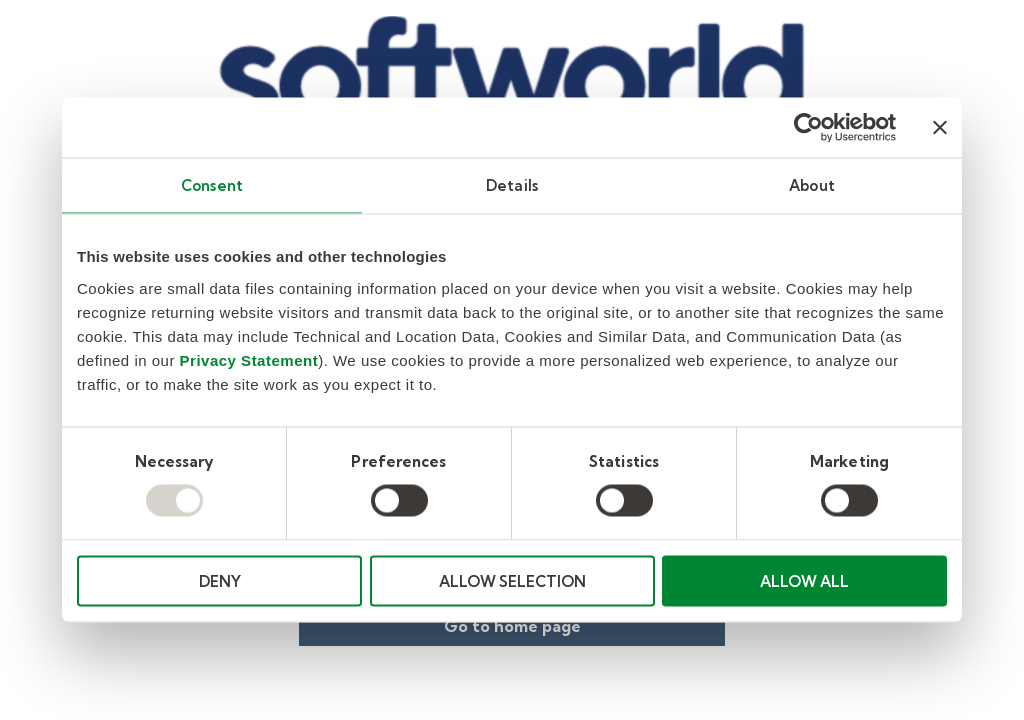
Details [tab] (512, 185)
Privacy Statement (249, 359)
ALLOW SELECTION (512, 580)
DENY (220, 580)
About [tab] (812, 185)
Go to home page (512, 626)
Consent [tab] (212, 185)
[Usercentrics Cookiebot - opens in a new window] (808, 128)
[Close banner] (940, 128)
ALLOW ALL (804, 580)
